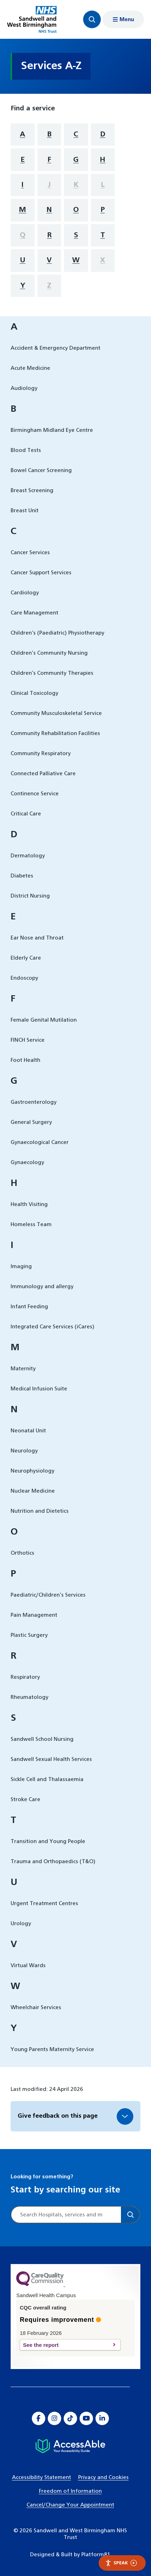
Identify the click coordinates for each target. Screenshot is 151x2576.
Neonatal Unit (28, 1430)
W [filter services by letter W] (76, 260)
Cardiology (25, 592)
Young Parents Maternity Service (52, 2049)
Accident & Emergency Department (55, 348)
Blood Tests (26, 450)
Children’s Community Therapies (52, 673)
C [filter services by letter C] (76, 134)
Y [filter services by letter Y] (22, 285)
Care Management (34, 613)
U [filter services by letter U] (22, 260)
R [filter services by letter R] (49, 235)
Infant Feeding (29, 1306)
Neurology (24, 1451)
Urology (21, 1923)
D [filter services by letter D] (102, 134)
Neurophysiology (32, 1471)
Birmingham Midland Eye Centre (52, 430)
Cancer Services (30, 552)
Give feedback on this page (58, 2116)
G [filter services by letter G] (76, 160)
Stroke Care (25, 1799)
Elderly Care (26, 958)
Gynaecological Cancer (40, 1142)
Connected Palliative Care (43, 773)
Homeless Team (31, 1224)
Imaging (21, 1266)
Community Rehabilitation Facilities (55, 733)
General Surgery (31, 1122)
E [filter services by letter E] (23, 160)
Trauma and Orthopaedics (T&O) (53, 1861)
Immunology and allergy (42, 1286)
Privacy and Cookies (103, 2477)
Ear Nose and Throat (37, 938)
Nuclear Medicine (33, 1491)
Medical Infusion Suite (39, 1388)
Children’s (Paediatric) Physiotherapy (57, 633)
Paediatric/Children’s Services (48, 1595)
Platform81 (95, 2554)
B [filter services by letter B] (49, 134)
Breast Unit (25, 510)
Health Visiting (29, 1204)
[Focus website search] (92, 19)
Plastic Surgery (29, 1635)
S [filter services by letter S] (76, 235)
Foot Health (25, 1060)
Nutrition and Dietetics (40, 1511)
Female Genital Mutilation (44, 1020)
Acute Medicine (30, 368)
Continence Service (35, 793)
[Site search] (66, 2215)
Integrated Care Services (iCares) (52, 1326)
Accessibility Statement (41, 2477)
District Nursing (30, 896)
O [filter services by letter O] (76, 210)
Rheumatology (29, 1697)
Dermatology (28, 855)
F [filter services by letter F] (49, 160)
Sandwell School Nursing (42, 1739)
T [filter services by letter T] (102, 235)
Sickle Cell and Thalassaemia (47, 1779)
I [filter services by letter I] (22, 185)
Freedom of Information (70, 2491)
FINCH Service (28, 1040)
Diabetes (22, 876)
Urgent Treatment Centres (44, 1903)
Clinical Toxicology (34, 693)
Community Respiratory (41, 753)
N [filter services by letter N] (49, 210)
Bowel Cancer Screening (41, 470)
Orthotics (22, 1553)
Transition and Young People (48, 1841)
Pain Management (34, 1615)
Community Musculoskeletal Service (56, 713)
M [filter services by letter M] (22, 210)
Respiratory (25, 1677)
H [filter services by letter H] (102, 160)
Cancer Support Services (41, 572)
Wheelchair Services (36, 2007)
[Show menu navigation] (123, 19)
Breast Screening (32, 490)
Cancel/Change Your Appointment (70, 2505)
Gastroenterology (34, 1102)
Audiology (24, 388)
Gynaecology (27, 1162)
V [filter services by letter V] (49, 260)
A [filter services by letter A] (22, 134)
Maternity (23, 1368)
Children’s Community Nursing (49, 653)
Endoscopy (24, 978)
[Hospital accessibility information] (70, 2446)
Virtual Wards (28, 1965)
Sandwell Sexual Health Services (51, 1759)
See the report (66, 2345)
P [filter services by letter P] (102, 210)
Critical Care (26, 813)
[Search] (130, 2215)
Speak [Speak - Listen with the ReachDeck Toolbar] (121, 2562)
